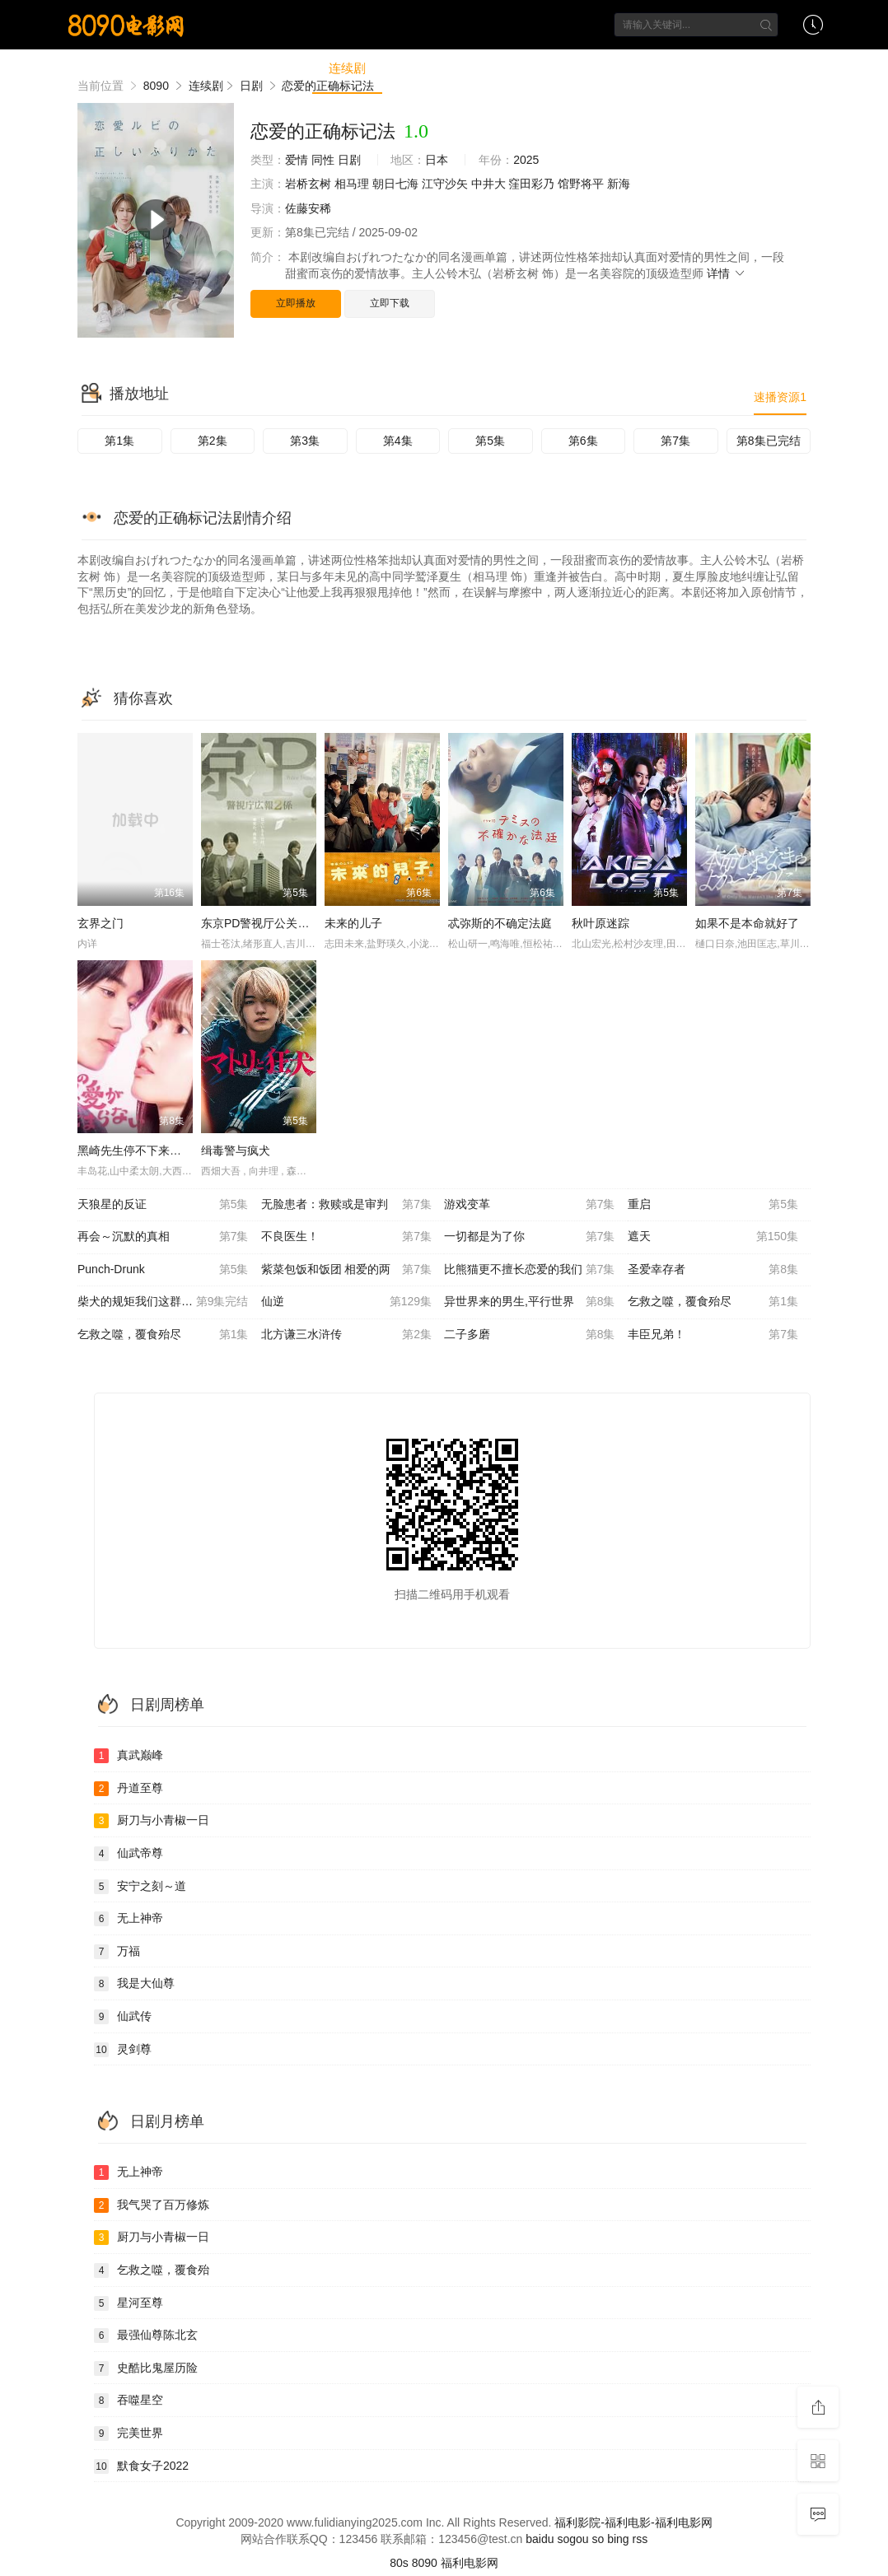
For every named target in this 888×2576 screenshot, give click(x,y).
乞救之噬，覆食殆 (151, 2270)
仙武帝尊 (128, 1853)
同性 (322, 159)
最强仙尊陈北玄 (146, 2335)
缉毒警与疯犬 (235, 1150)
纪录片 (590, 68)
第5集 (490, 440)
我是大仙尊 (134, 1983)
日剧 (349, 159)
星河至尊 (128, 2303)
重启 (713, 1205)
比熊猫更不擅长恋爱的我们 (529, 1270)
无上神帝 (128, 1918)
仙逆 (346, 1302)
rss (640, 2539)
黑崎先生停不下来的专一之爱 (152, 1150)
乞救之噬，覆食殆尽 (713, 1302)
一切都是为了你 (529, 1237)
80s (399, 2562)
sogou (572, 2539)
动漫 (468, 68)
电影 (283, 68)
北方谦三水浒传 (346, 1335)
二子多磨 (529, 1335)
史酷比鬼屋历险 (146, 2368)
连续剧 (347, 68)
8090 (424, 2562)
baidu (540, 2539)
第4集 (398, 440)
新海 (618, 183)
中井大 (488, 183)
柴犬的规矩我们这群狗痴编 (163, 1302)
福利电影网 (469, 2562)
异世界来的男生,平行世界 (529, 1302)
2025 (526, 159)
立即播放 (295, 303)
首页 (225, 68)
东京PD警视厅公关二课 (260, 923)
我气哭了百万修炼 (151, 2205)
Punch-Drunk (163, 1270)
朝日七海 (395, 183)
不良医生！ (346, 1237)
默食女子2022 (141, 2466)
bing (618, 2539)
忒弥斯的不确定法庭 (500, 923)
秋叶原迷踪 (600, 923)
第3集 (305, 440)
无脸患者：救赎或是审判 (346, 1205)
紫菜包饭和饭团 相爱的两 (346, 1270)
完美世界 (128, 2433)
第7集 (675, 440)
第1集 (119, 440)
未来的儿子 (353, 923)
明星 (654, 68)
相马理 (351, 183)
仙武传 (123, 2016)
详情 (726, 273)
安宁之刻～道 (140, 1886)
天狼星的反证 (163, 1205)
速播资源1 (780, 397)
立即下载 (389, 303)
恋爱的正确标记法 (322, 131)
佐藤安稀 (308, 208)
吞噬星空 (128, 2400)
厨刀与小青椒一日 (151, 1820)
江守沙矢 (445, 183)
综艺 (411, 68)
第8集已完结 (768, 440)
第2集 (212, 440)
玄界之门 (100, 923)
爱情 (296, 159)
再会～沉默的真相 (163, 1237)
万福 (117, 1951)
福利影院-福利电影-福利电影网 (633, 2522)
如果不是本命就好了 (747, 923)
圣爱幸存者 (713, 1270)
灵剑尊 (123, 2049)
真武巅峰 (128, 1755)
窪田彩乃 (531, 183)
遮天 (713, 1237)
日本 (436, 159)
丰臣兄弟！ (713, 1335)
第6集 (583, 440)
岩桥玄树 (308, 183)
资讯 (526, 68)
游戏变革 (529, 1205)
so (597, 2539)
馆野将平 (581, 183)
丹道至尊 (128, 1788)
